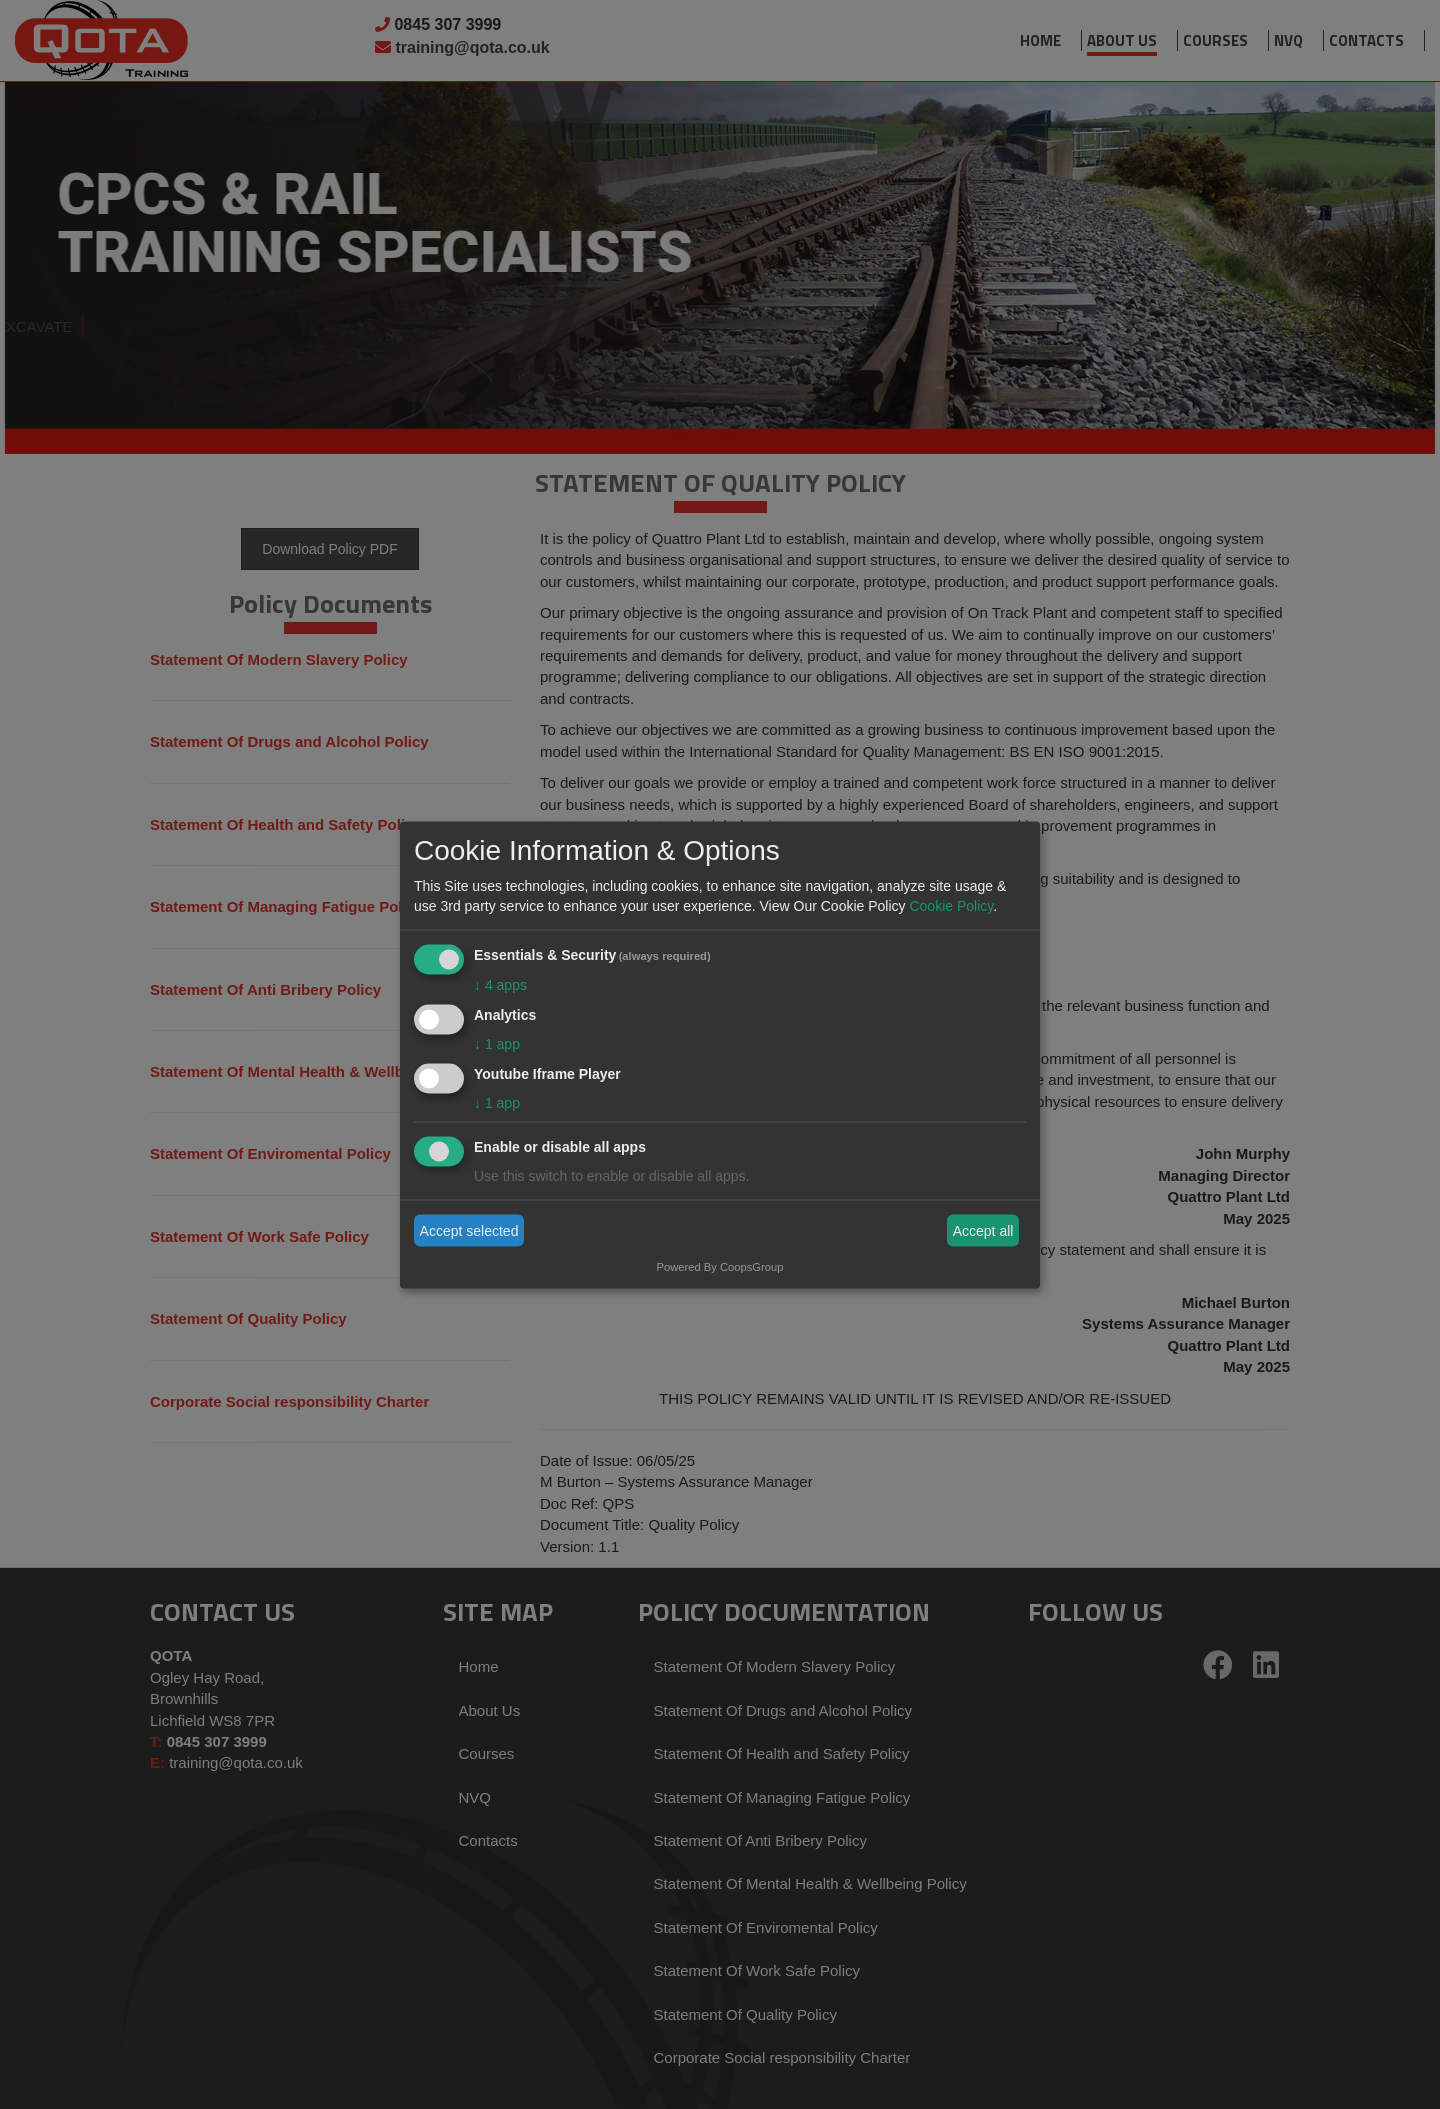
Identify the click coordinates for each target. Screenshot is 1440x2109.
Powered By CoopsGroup (720, 1266)
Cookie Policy (951, 906)
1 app (497, 1043)
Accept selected (469, 1231)
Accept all (983, 1231)
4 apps (500, 985)
